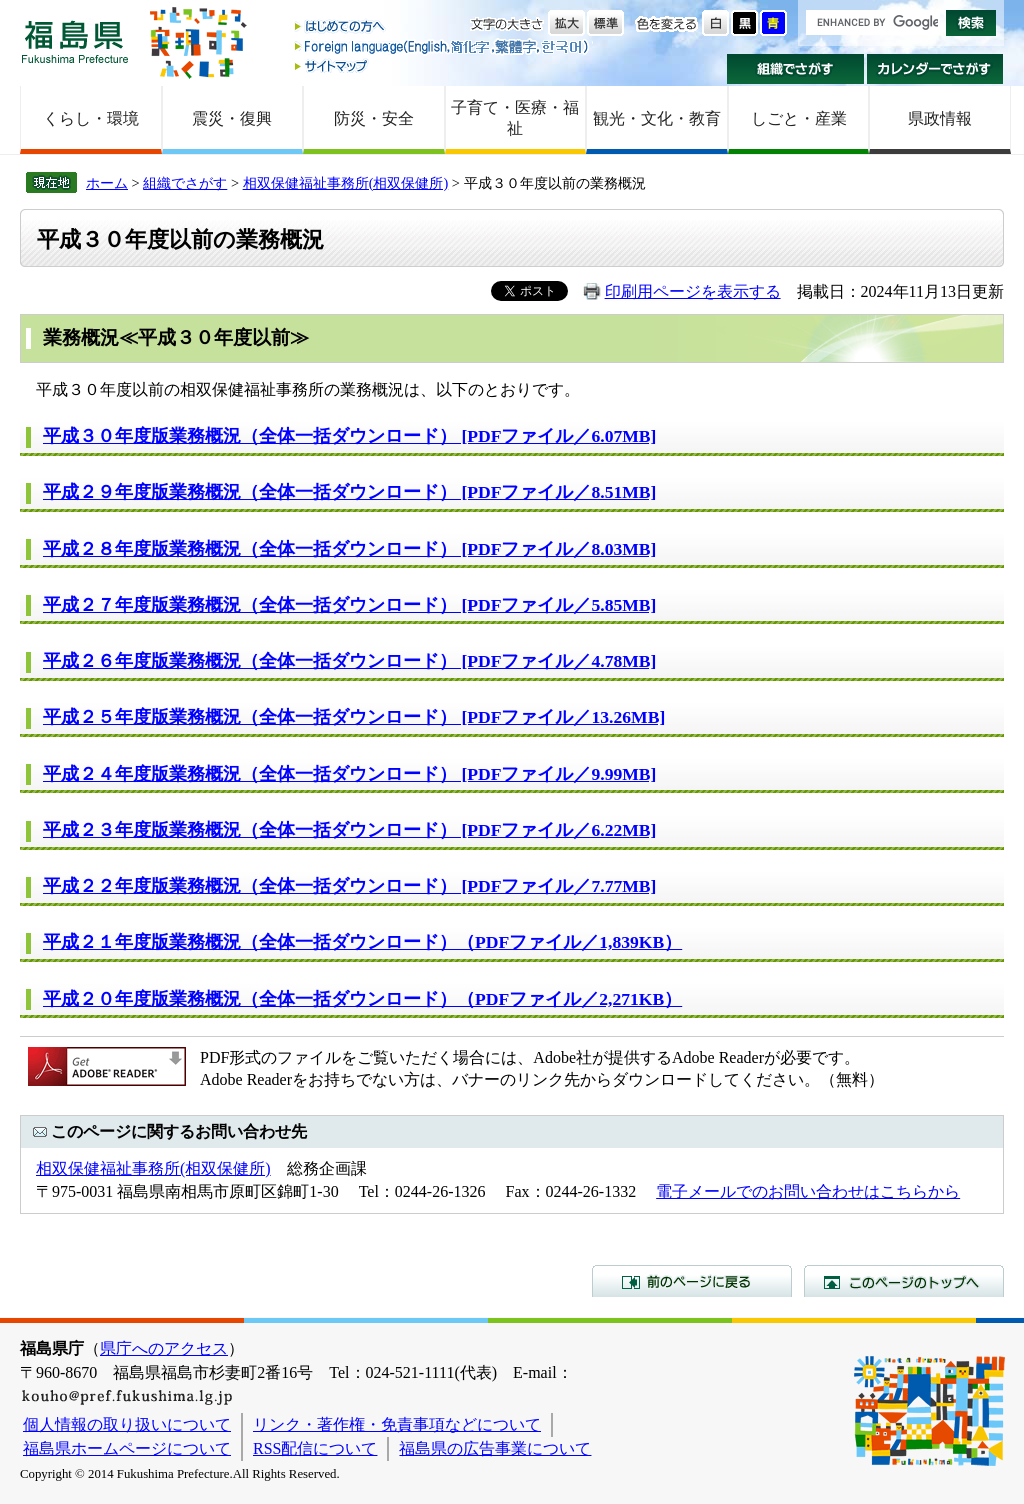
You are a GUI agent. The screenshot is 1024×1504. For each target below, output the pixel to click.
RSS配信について (315, 1448)
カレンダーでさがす (935, 69)
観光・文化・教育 (657, 118)
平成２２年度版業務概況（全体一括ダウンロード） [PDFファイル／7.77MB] (349, 886)
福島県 (75, 41)
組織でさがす (795, 69)
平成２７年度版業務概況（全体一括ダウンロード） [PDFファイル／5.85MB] (349, 605)
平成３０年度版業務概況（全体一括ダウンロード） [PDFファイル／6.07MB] (349, 436)
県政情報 (940, 118)
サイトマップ (443, 65)
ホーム (107, 183)
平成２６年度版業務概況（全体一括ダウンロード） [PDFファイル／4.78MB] (349, 661)
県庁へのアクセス (164, 1348)
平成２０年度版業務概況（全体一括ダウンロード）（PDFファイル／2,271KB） (362, 999)
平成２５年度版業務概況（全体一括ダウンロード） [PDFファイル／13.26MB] (354, 717)
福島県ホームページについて (127, 1448)
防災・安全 (374, 118)
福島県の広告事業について (495, 1448)
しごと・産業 (799, 118)
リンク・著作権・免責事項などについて (397, 1424)
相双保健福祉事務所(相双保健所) (346, 183)
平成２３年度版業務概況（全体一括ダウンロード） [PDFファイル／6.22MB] (349, 830)
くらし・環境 (91, 118)
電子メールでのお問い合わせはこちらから (808, 1191)
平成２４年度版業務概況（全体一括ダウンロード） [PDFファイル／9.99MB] (349, 774)
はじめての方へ (443, 27)
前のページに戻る (692, 1281)
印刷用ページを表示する (693, 291)
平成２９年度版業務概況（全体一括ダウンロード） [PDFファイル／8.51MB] (349, 492)
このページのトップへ (904, 1281)
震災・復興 (232, 118)
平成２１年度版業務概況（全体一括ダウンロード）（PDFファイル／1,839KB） (362, 942)
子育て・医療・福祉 (515, 118)
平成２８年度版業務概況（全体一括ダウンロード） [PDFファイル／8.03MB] (349, 549)
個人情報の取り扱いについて (127, 1424)
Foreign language (443, 46)
